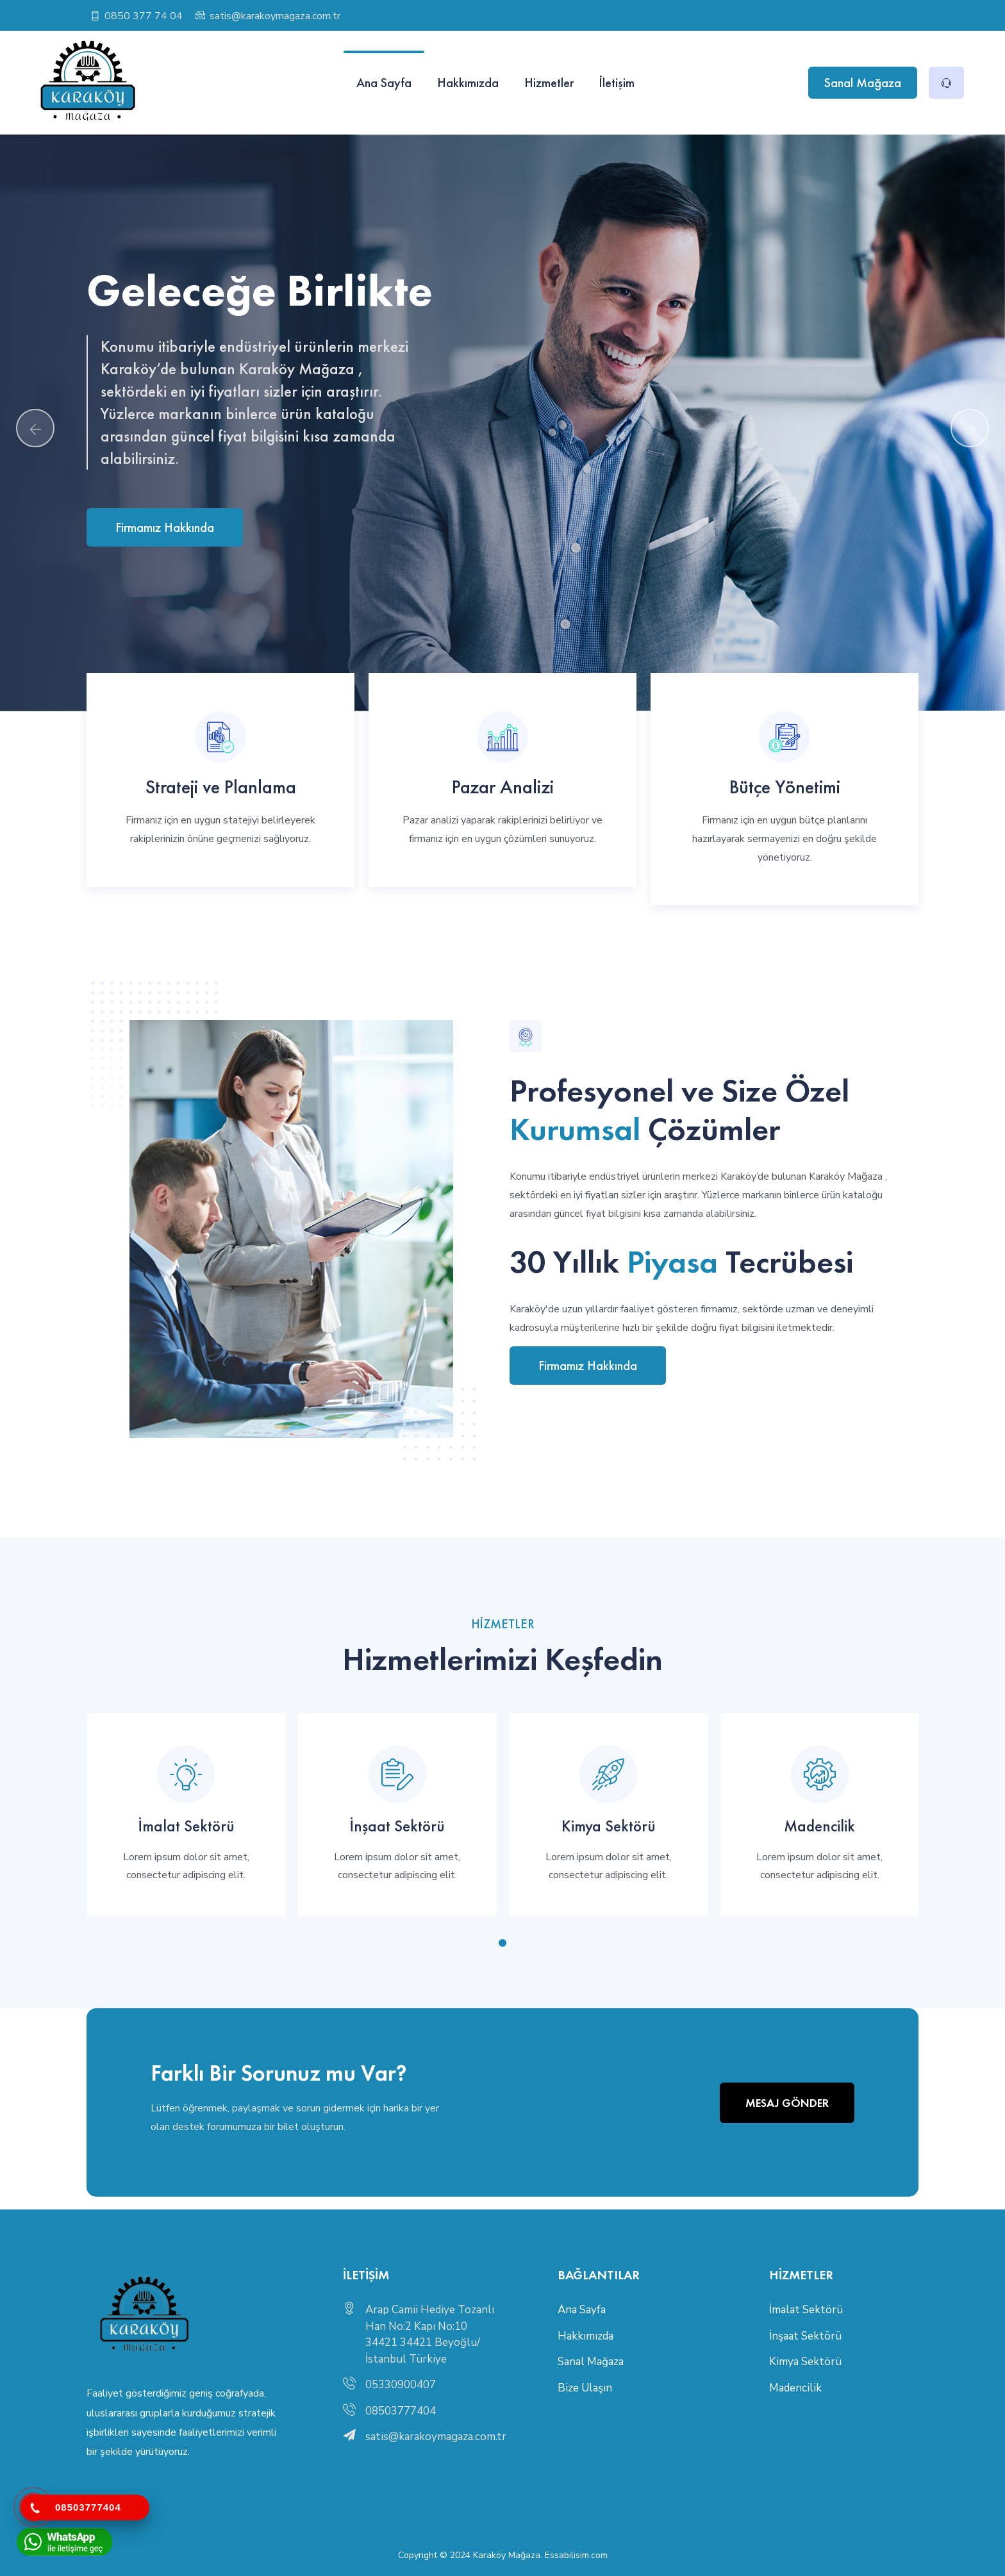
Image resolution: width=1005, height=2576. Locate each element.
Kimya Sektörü (608, 1825)
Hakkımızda (468, 82)
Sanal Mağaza (862, 82)
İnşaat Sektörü (397, 1825)
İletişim (617, 82)
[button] (502, 1943)
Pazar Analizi (503, 787)
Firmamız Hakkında (164, 527)
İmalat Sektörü (186, 1825)
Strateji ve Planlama (220, 787)
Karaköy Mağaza (506, 2555)
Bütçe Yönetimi (784, 787)
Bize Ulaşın (585, 2388)
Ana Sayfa (383, 82)
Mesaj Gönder (787, 2102)
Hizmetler (549, 82)
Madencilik (819, 1825)
